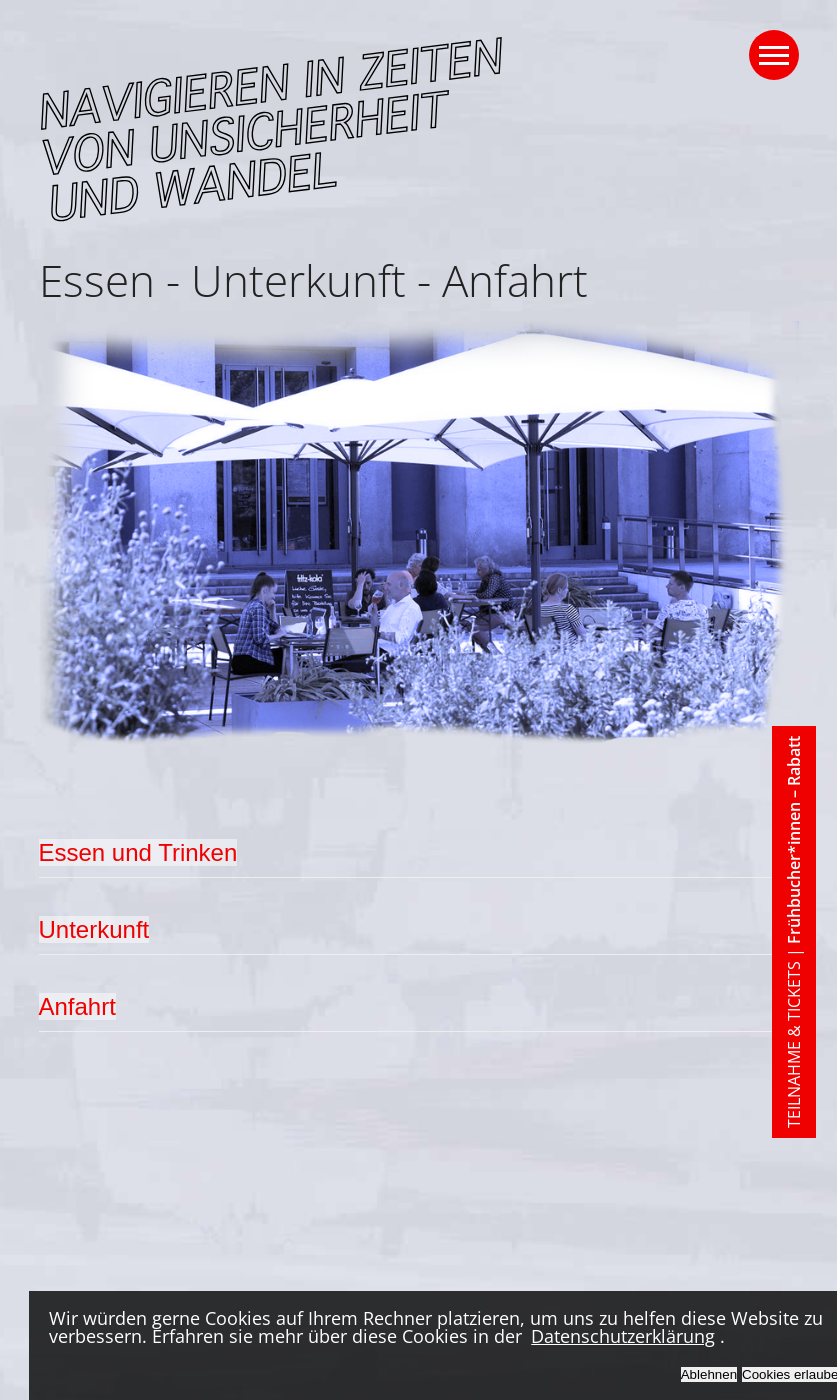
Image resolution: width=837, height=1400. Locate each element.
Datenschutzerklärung (623, 1336)
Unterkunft (94, 929)
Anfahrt (77, 1006)
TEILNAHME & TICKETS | (794, 932)
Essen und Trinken (138, 852)
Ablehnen (709, 1374)
